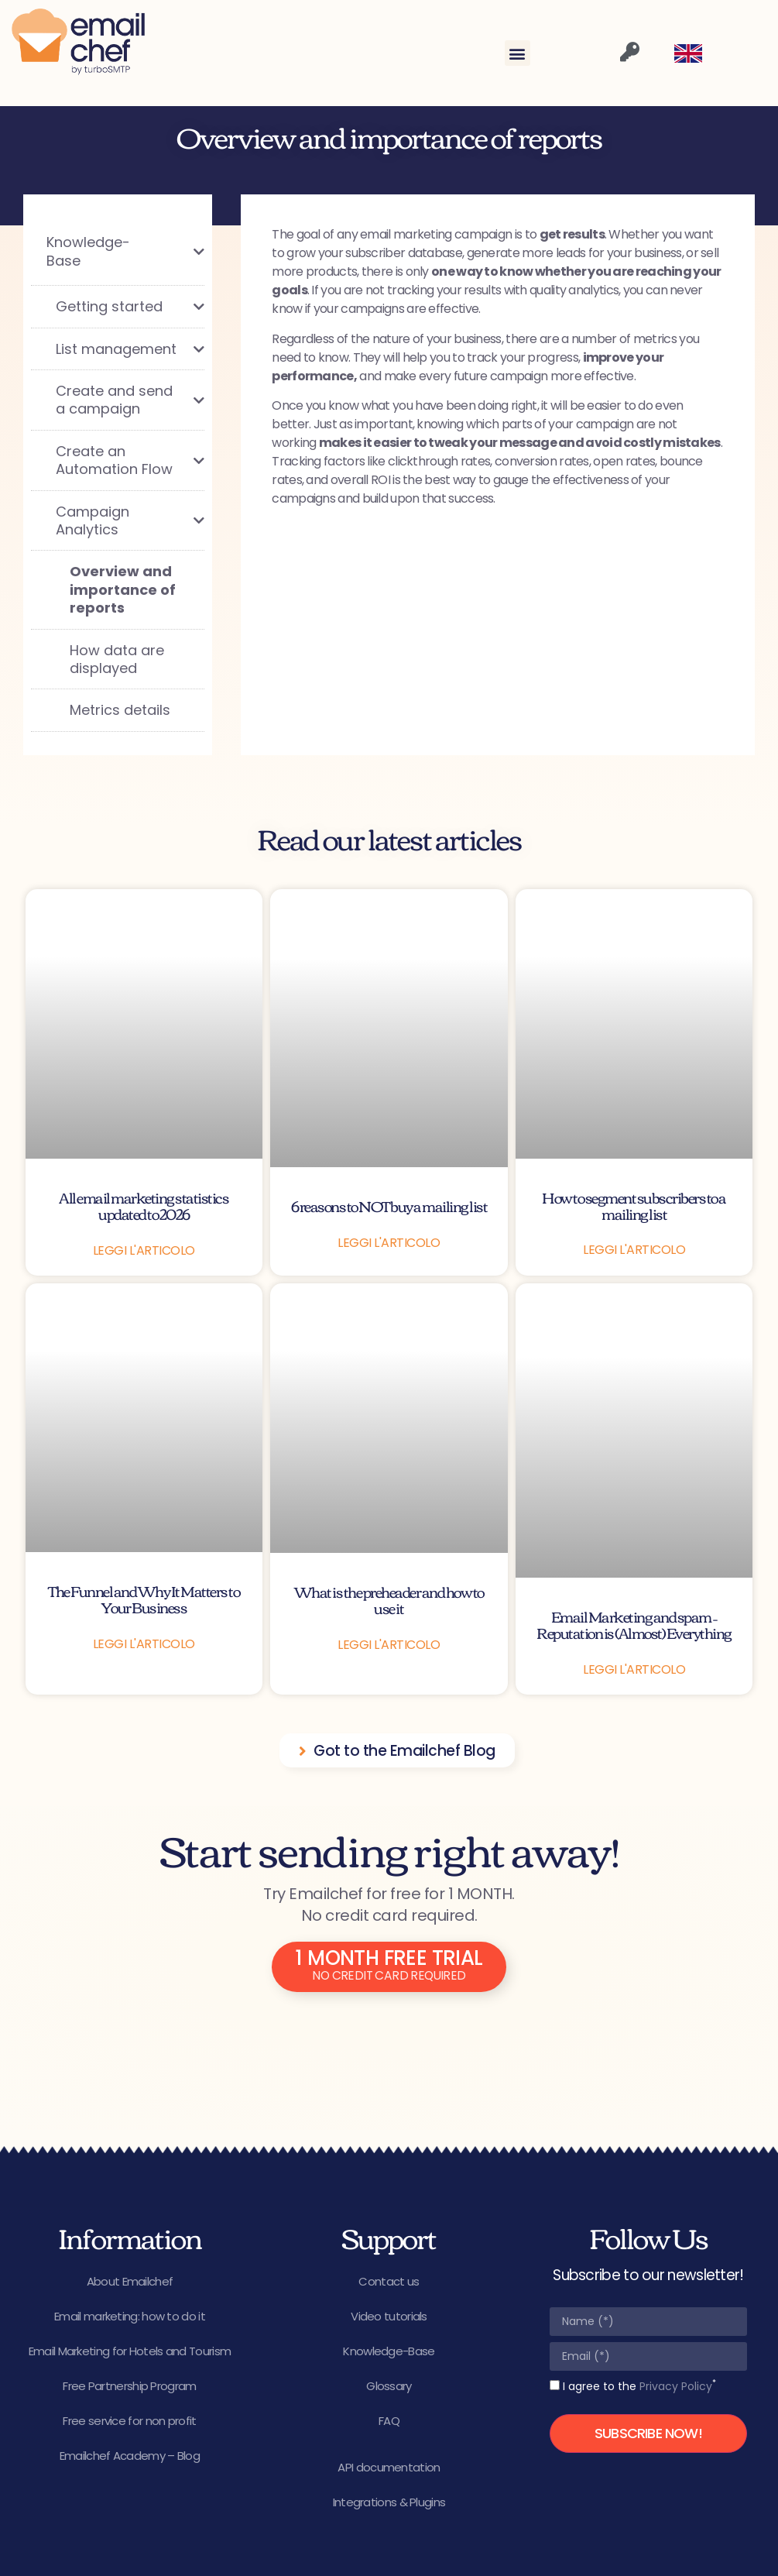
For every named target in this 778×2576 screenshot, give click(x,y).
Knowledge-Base (388, 2351)
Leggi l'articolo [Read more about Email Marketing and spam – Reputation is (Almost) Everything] (634, 1669)
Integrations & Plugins (389, 2502)
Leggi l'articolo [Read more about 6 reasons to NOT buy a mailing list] (389, 1243)
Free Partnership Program (129, 2386)
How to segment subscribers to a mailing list (634, 1205)
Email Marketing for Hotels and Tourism (130, 2351)
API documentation (389, 2467)
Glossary (388, 2386)
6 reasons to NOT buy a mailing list (389, 1205)
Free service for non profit (129, 2421)
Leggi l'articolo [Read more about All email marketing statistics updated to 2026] (144, 1250)
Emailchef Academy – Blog (130, 2455)
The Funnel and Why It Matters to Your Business (143, 1598)
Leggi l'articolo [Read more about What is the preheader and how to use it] (389, 1645)
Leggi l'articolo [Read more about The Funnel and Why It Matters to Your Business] (144, 1644)
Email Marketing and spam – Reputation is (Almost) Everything (634, 1624)
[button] (517, 53)
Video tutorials (389, 2316)
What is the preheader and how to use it (389, 1599)
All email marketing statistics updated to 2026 (143, 1205)
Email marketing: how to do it (129, 2316)
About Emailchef (130, 2281)
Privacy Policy (675, 2386)
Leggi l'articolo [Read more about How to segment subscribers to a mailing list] (634, 1250)
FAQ (389, 2421)
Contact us (388, 2281)
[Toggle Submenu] (177, 251)
